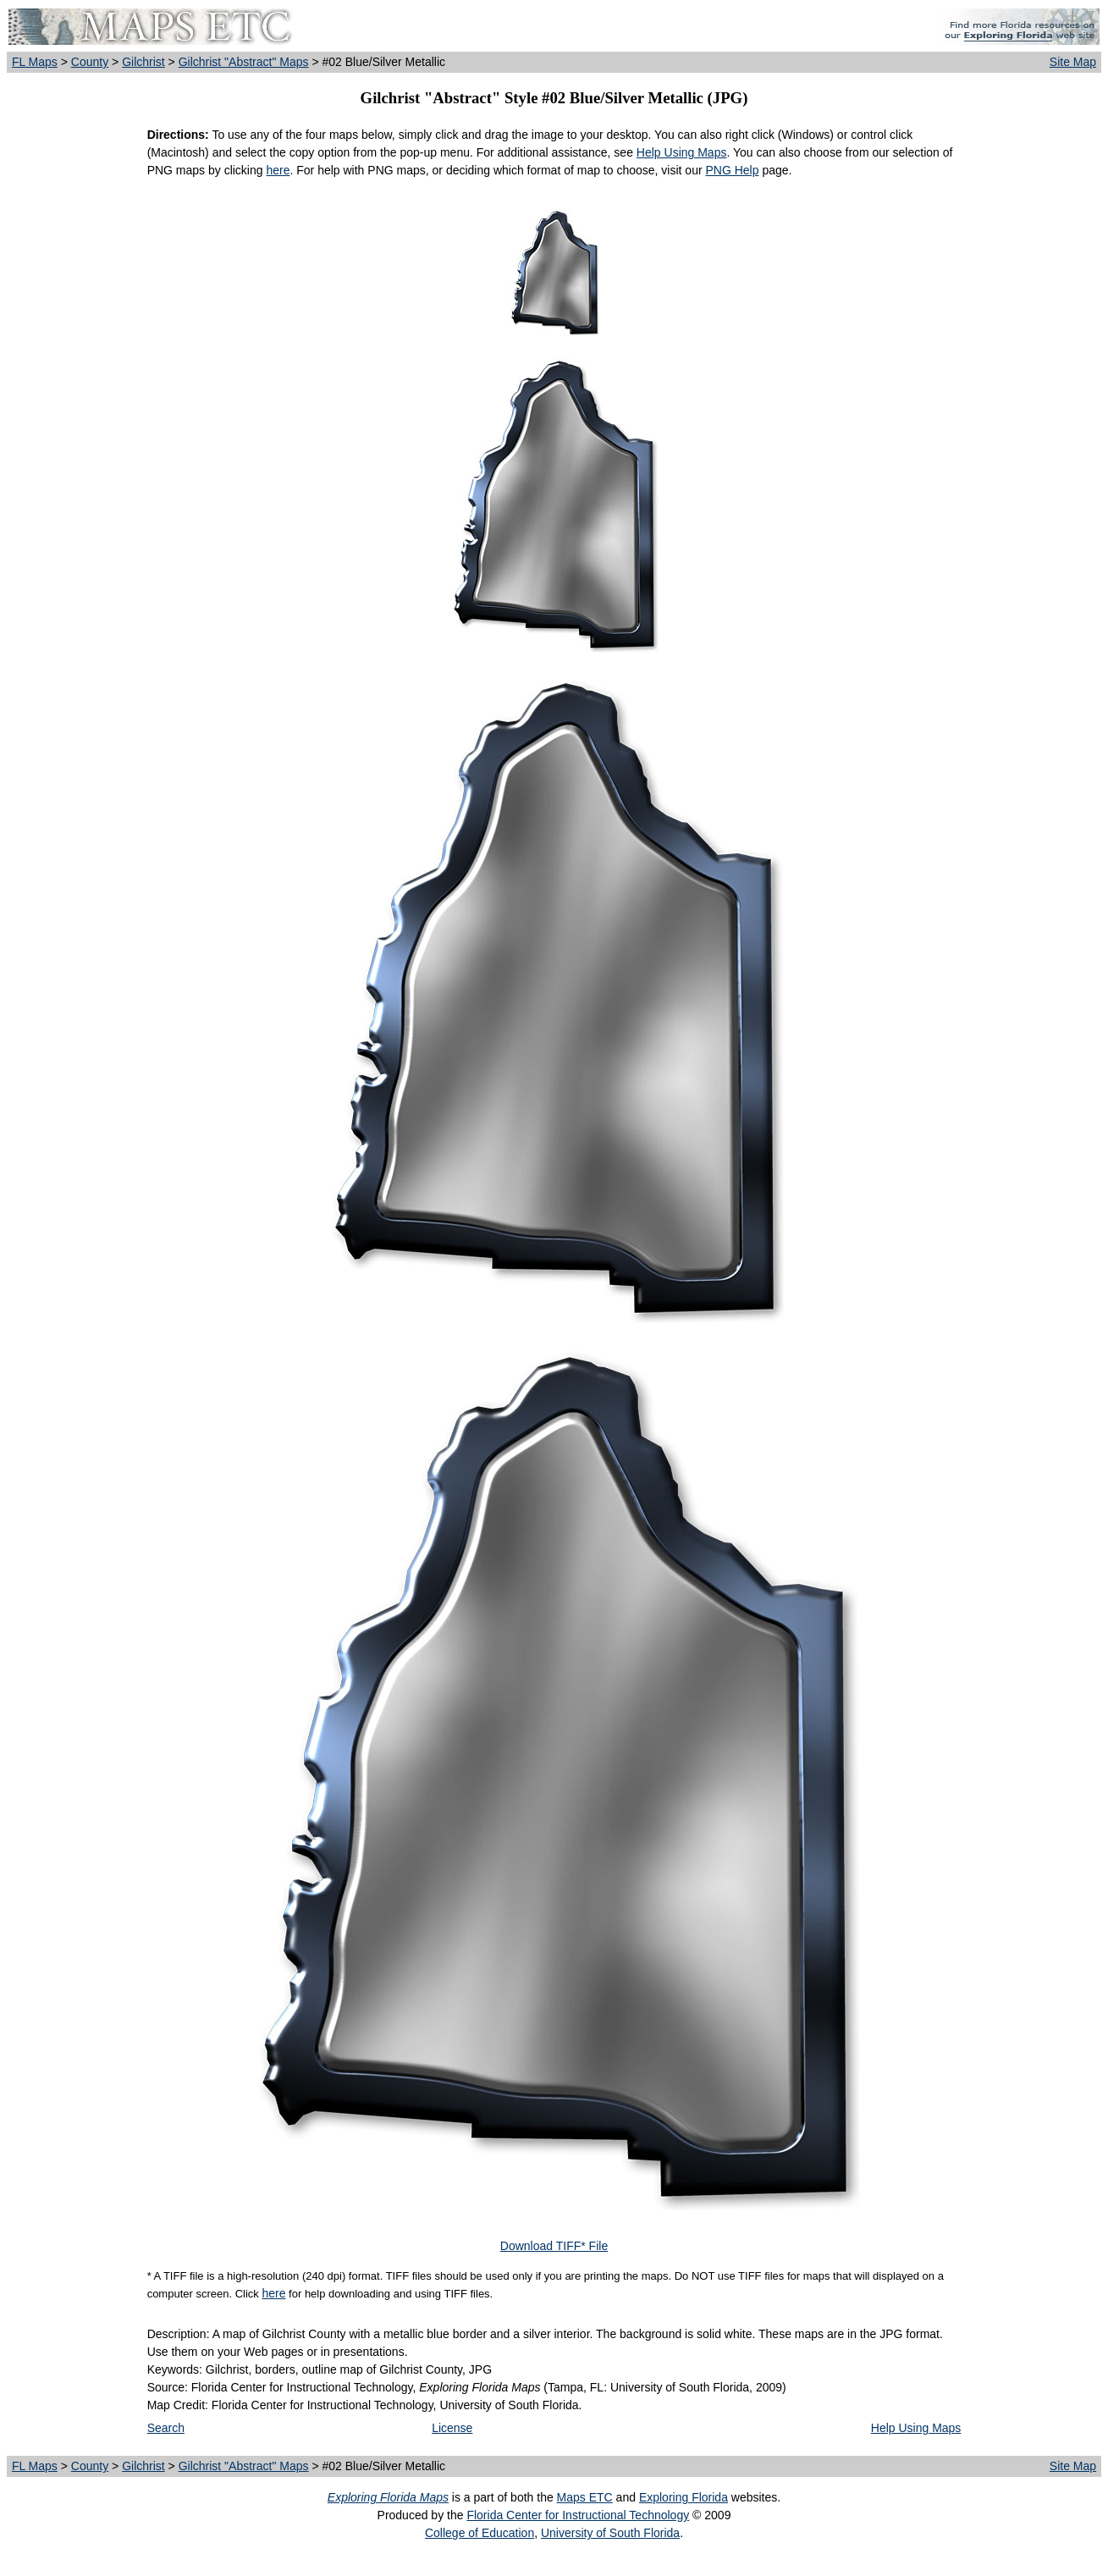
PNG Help (731, 170)
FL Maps (35, 62)
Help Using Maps (682, 152)
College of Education (479, 2533)
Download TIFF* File (554, 2246)
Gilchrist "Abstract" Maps (244, 62)
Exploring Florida (683, 2497)
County (89, 62)
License (452, 2428)
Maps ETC (585, 2497)
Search (166, 2428)
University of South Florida (610, 2533)
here (277, 170)
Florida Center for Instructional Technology (577, 2515)
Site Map (1073, 62)
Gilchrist (143, 62)
